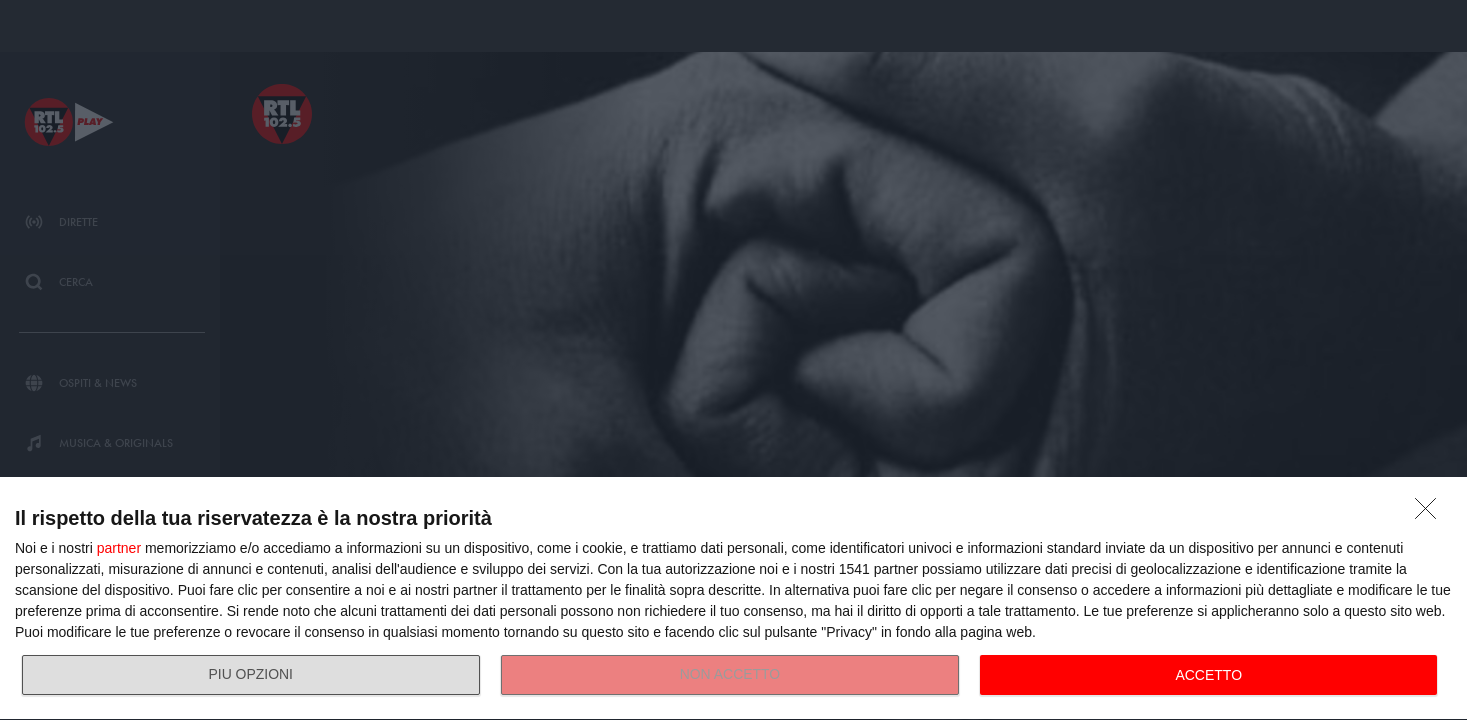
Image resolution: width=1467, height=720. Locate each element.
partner (119, 548)
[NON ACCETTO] (1431, 514)
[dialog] (733, 599)
